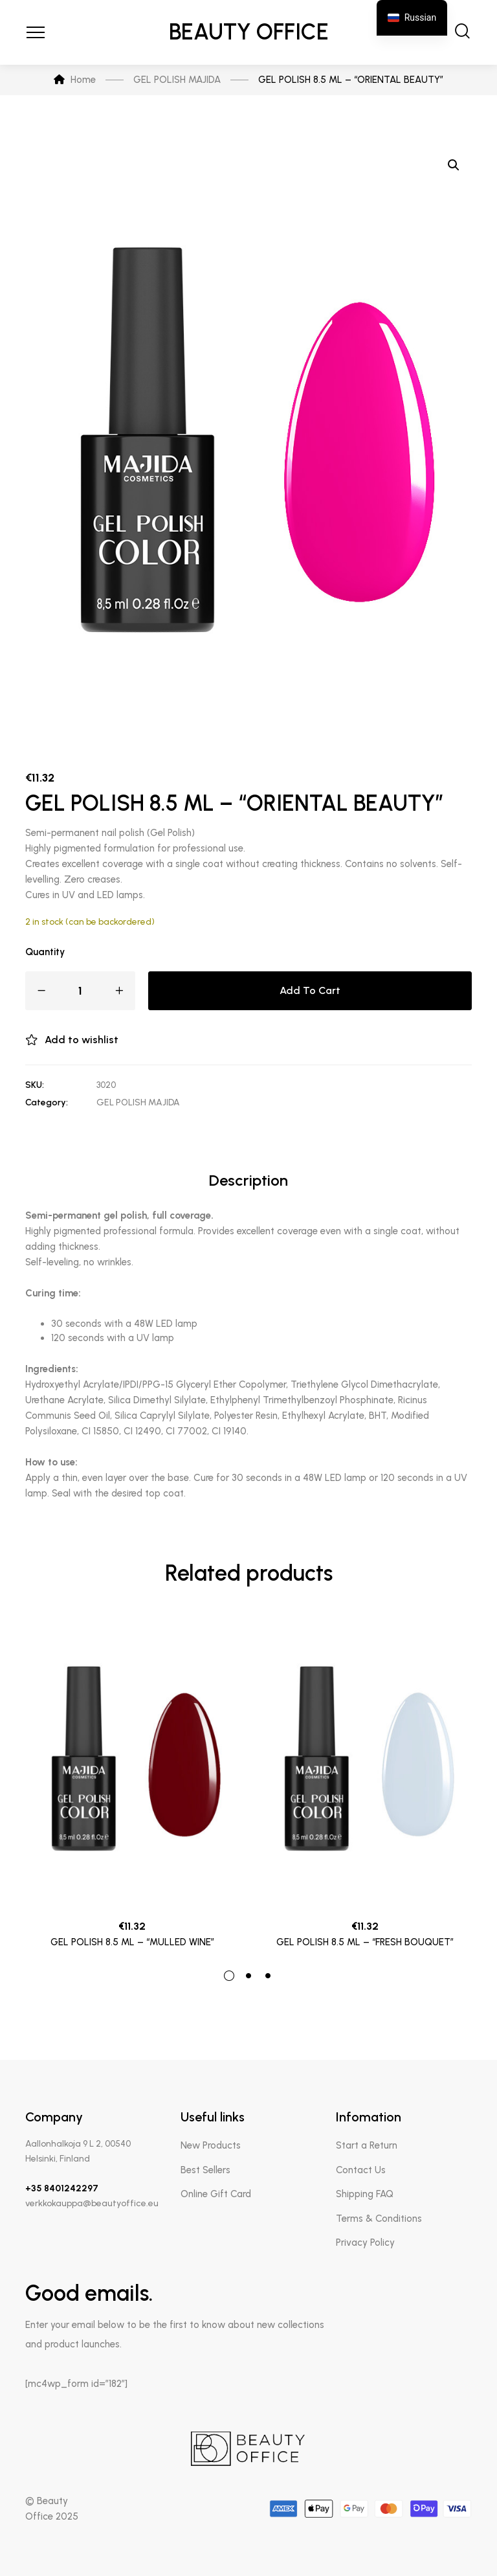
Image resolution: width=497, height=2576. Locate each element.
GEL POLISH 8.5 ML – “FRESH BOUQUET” (365, 1942)
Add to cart (310, 990)
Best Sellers (205, 2170)
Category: (46, 1102)
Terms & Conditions (379, 2218)
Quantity (45, 952)
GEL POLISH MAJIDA (138, 1102)
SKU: (34, 1084)
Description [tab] (248, 1180)
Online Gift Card (216, 2194)
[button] (453, 165)
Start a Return (366, 2145)
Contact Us (361, 2170)
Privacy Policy (365, 2242)
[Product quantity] (80, 990)
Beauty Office (249, 32)
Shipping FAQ (364, 2194)
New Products (211, 2145)
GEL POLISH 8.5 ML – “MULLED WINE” (132, 1942)
